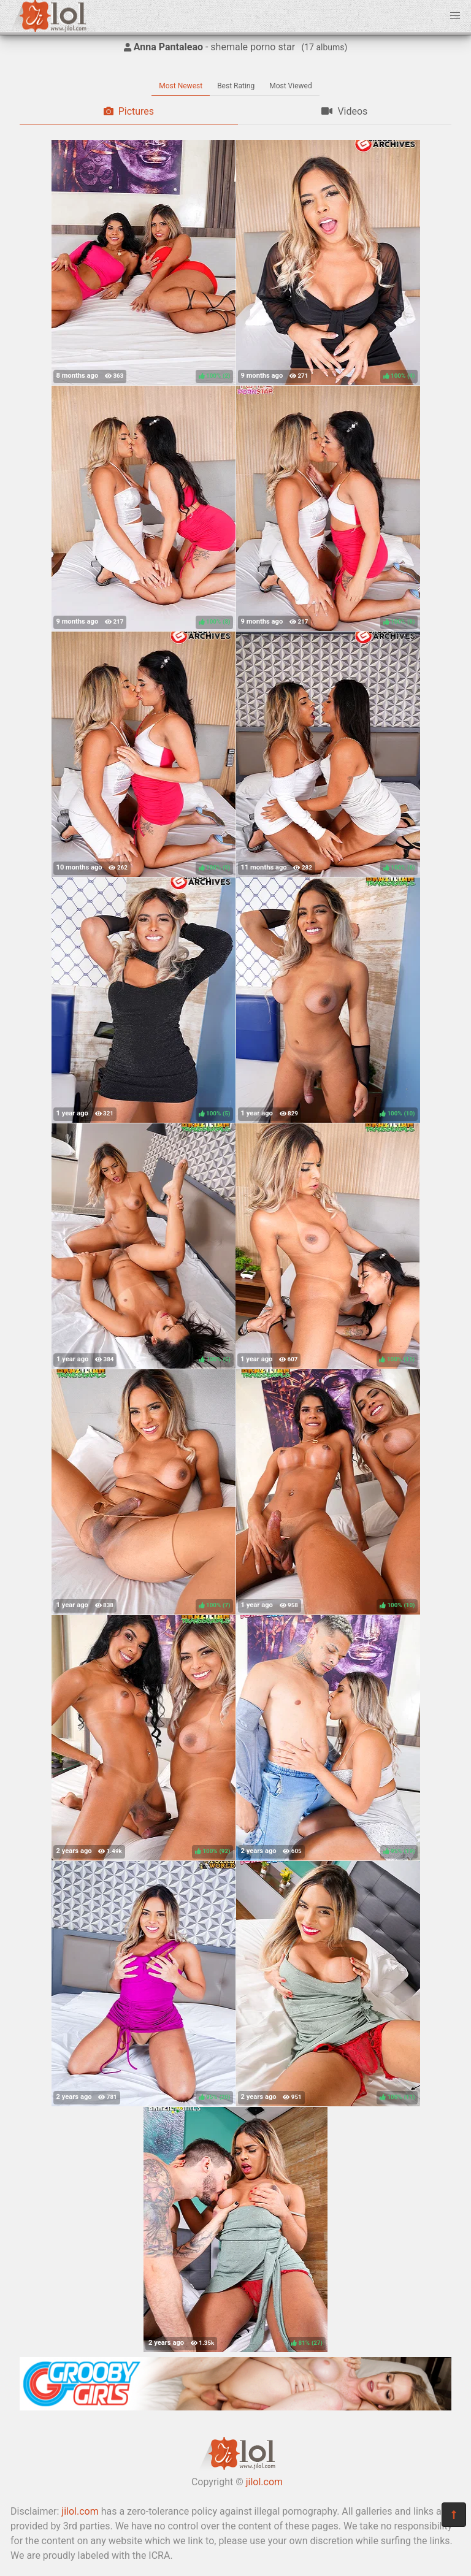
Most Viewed (290, 86)
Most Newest (180, 86)
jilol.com (264, 2482)
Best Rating (236, 86)
